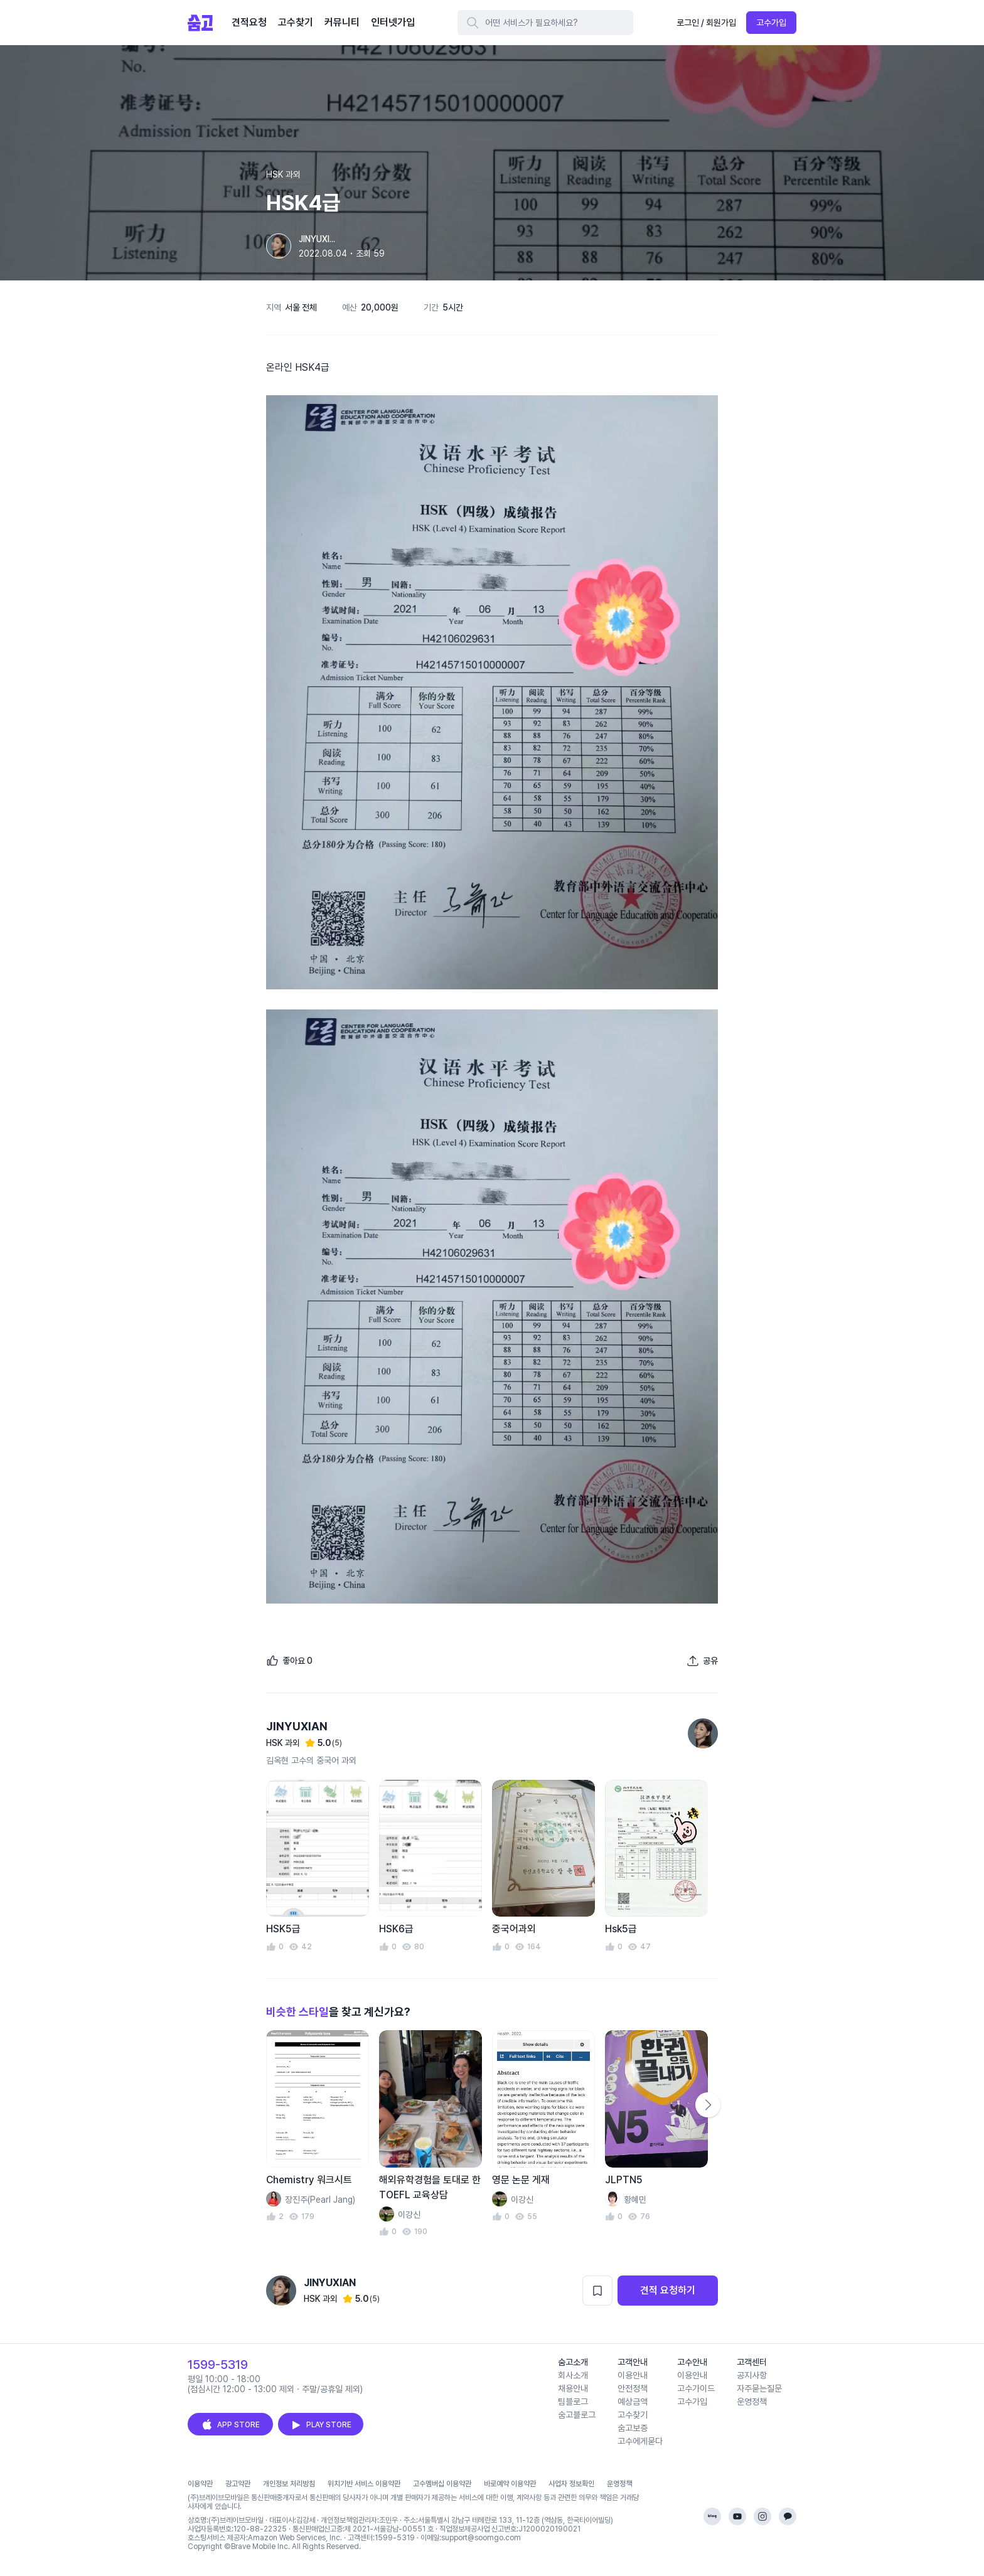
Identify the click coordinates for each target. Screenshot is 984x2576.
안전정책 (633, 2388)
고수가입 (771, 23)
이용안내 (633, 2375)
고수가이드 (696, 2388)
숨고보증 (633, 2428)
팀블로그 (573, 2402)
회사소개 (573, 2375)
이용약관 (200, 2483)
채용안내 (573, 2388)
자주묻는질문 (759, 2388)
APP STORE (230, 2425)
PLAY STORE (320, 2425)
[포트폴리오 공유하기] (702, 1661)
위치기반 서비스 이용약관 (364, 2483)
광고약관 (237, 2483)
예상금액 (633, 2402)
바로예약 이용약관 (510, 2483)
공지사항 (752, 2375)
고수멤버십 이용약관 (442, 2483)
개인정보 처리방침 (289, 2483)
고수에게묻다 (640, 2441)
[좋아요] (289, 1661)
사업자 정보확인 (571, 2483)
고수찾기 (633, 2415)
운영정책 (752, 2402)
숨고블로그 (577, 2415)
